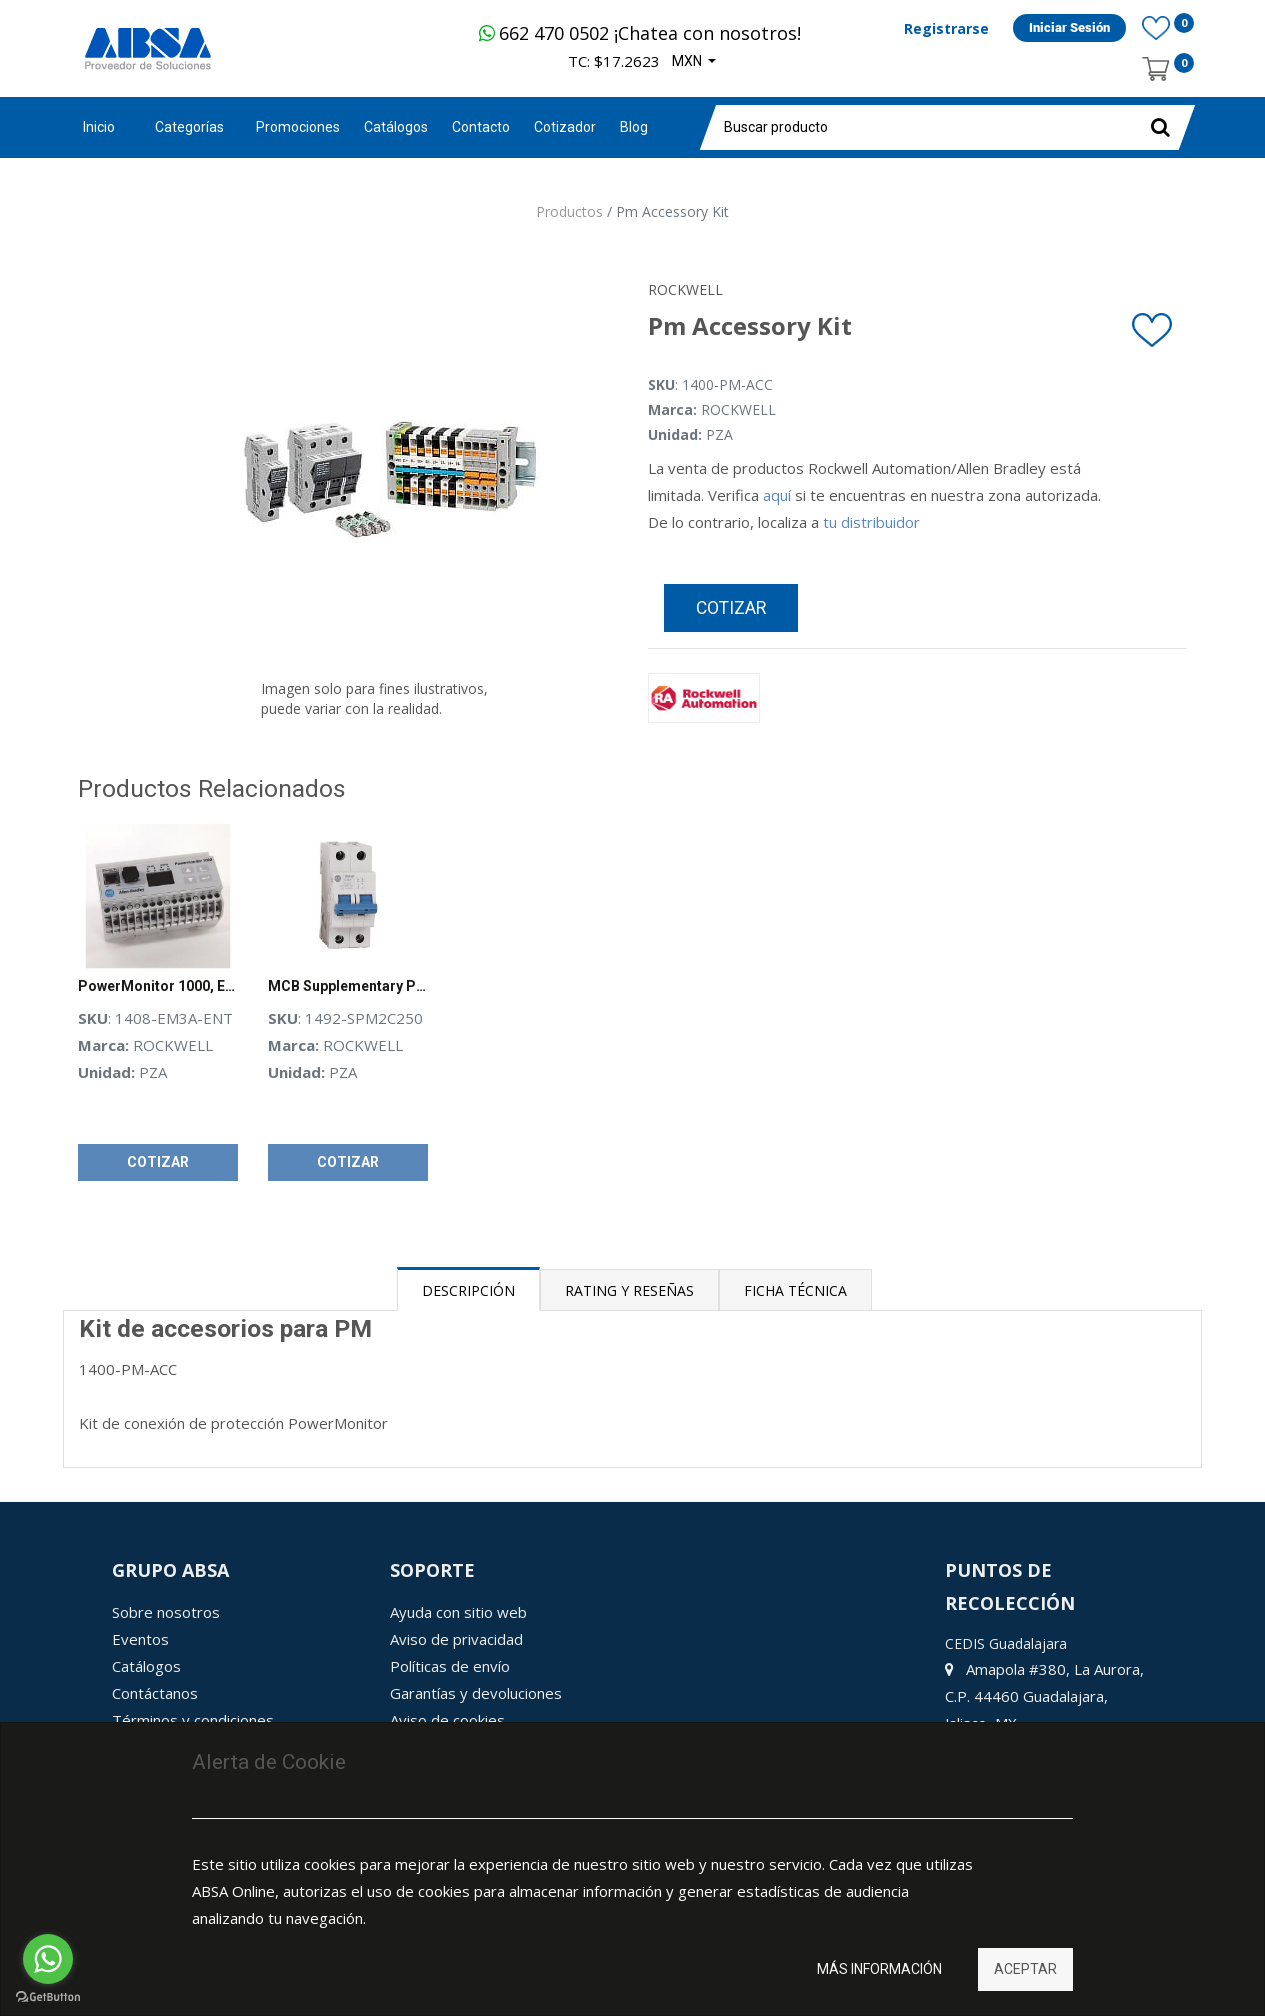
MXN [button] (688, 61)
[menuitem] (298, 127)
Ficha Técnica (795, 1290)
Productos (569, 211)
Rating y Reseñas (629, 1290)
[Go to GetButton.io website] (48, 1996)
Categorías (189, 127)
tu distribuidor (871, 522)
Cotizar (731, 608)
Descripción (468, 1290)
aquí (777, 495)
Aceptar (1025, 1969)
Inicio (99, 127)
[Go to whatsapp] (48, 1959)
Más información (879, 1969)
